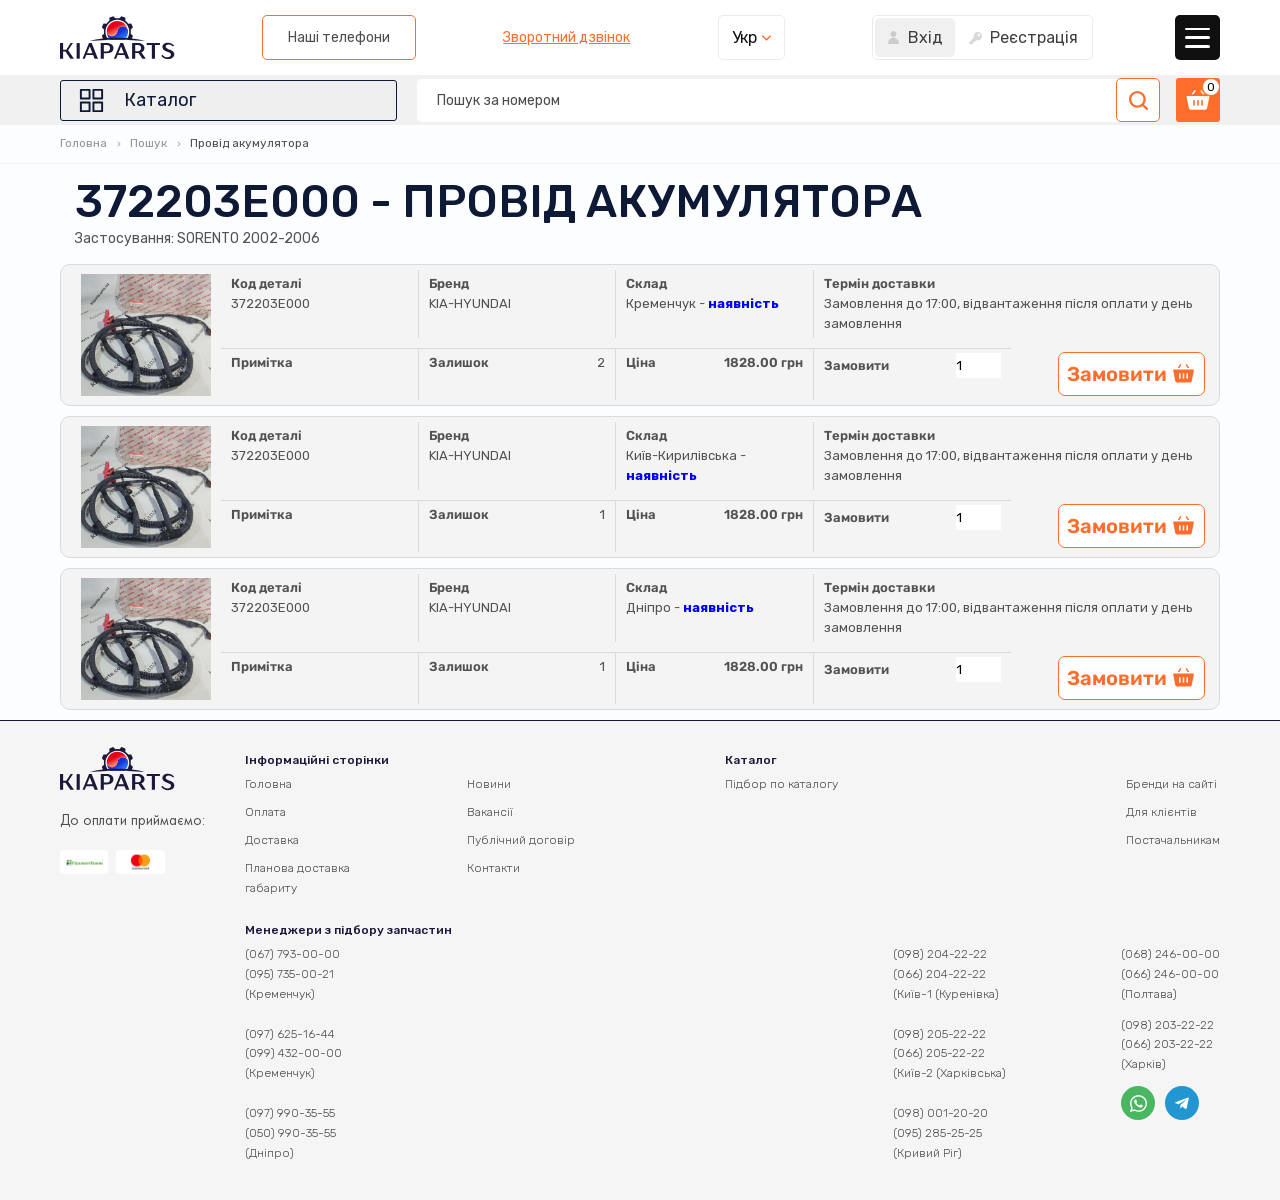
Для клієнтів (1161, 812)
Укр (744, 37)
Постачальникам (1173, 840)
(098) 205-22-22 (939, 1034)
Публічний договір (521, 840)
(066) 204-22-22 (939, 974)
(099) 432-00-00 (293, 1053)
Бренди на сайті (1171, 784)
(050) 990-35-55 (290, 1133)
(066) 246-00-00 (1170, 974)
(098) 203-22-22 (1167, 1025)
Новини (489, 784)
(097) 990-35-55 (290, 1113)
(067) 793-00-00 (292, 954)
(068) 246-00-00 (1170, 954)
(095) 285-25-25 (937, 1133)
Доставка (272, 840)
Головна (83, 143)
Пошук (148, 143)
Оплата (265, 812)
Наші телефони (339, 37)
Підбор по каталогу (781, 784)
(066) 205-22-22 (939, 1053)
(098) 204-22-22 (940, 954)
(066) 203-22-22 (1167, 1044)
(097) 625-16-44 (290, 1034)
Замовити (856, 365)
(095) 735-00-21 (289, 974)
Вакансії (490, 812)
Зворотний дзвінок (566, 38)
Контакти (493, 868)
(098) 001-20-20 (940, 1113)
